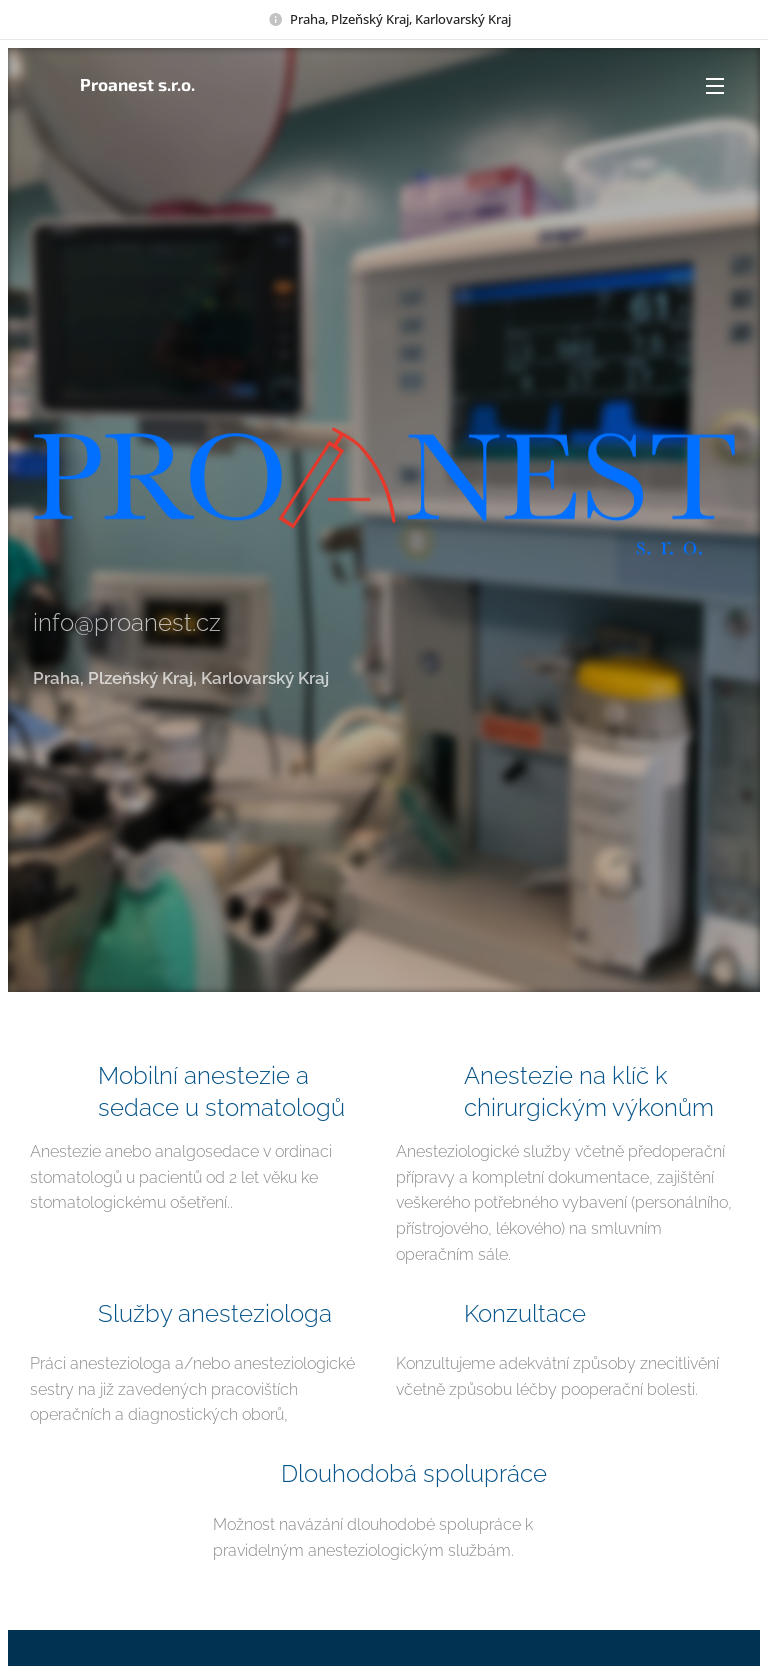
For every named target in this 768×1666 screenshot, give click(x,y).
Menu (715, 86)
